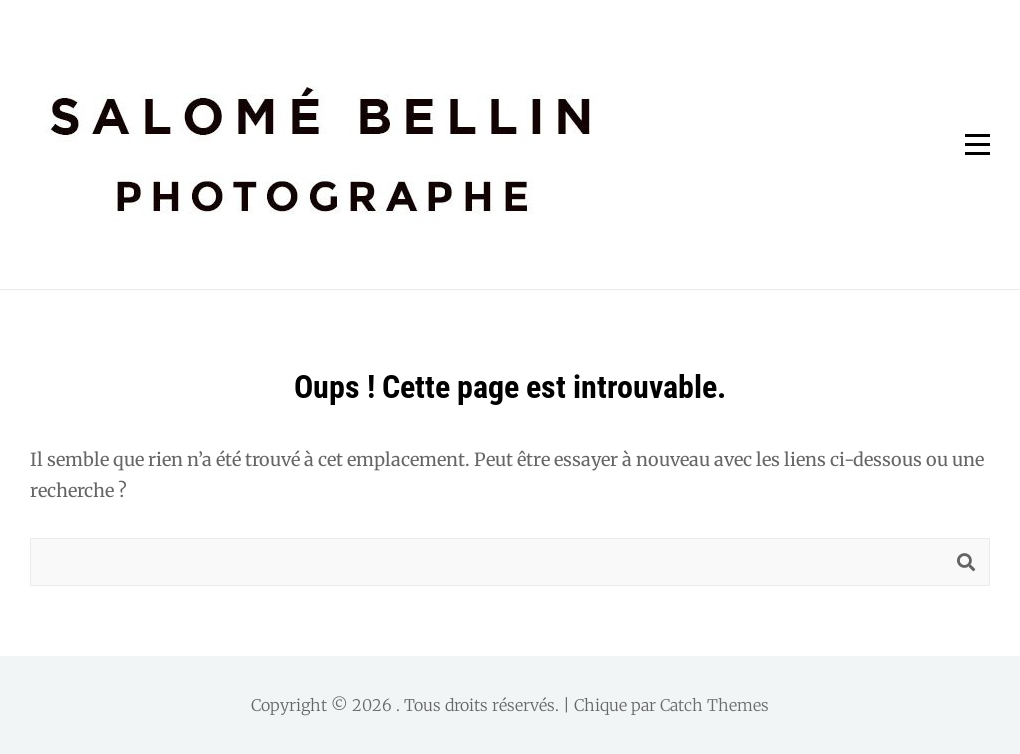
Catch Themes (714, 705)
